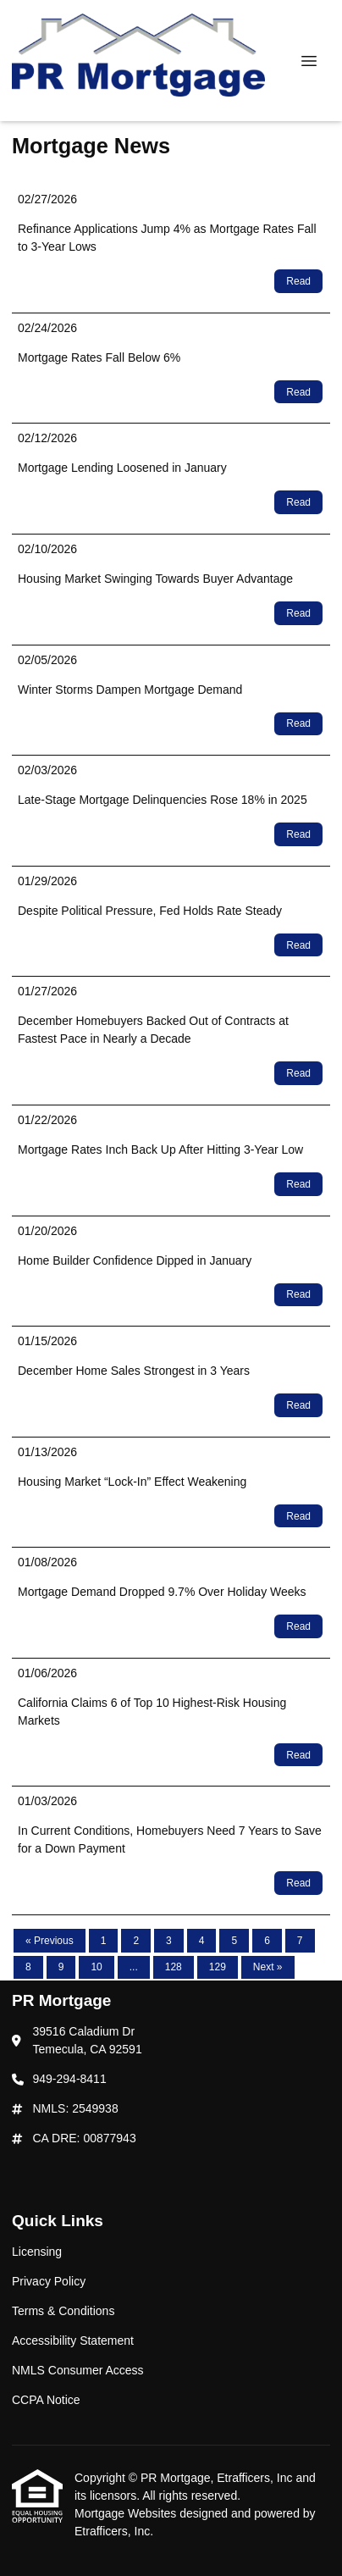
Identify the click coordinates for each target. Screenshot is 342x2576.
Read (298, 281)
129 (217, 1967)
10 (96, 1967)
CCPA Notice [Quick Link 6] (46, 2400)
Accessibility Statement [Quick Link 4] (73, 2340)
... (134, 1967)
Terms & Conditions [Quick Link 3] (63, 2311)
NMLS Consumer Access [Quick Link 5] (78, 2370)
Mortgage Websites (126, 2513)
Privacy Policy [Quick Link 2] (49, 2281)
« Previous (49, 1941)
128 (173, 1967)
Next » (268, 1967)
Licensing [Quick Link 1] (37, 2251)
